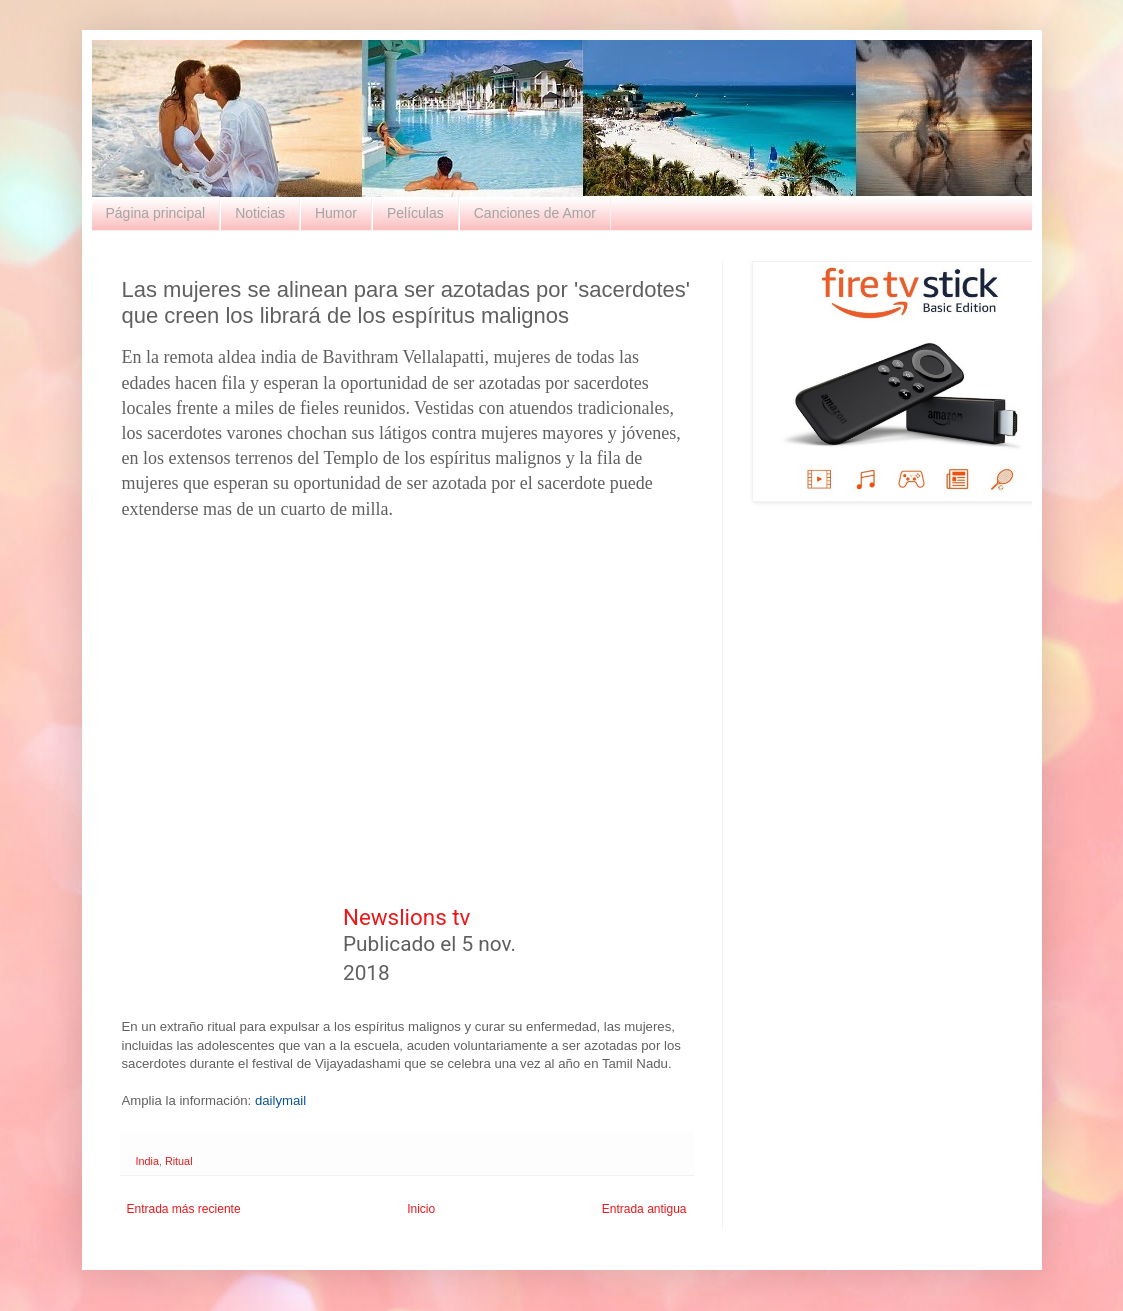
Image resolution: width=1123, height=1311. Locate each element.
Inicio (421, 1209)
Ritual (179, 1161)
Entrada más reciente (184, 1209)
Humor (336, 213)
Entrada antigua (644, 1209)
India (147, 1161)
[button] (629, 946)
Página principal (156, 213)
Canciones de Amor (535, 213)
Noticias (260, 213)
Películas (415, 213)
